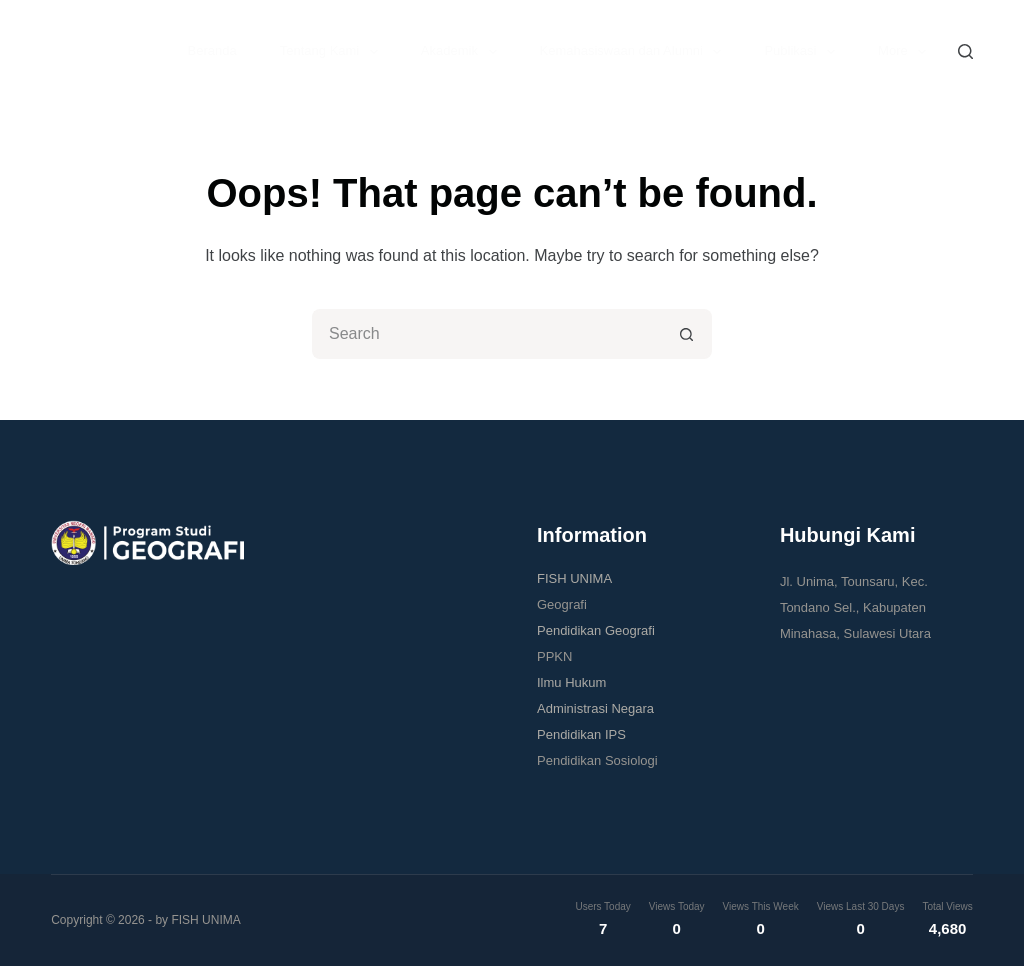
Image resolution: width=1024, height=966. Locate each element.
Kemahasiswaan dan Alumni (635, 52)
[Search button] (687, 334)
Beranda (212, 50)
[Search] (965, 51)
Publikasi (803, 52)
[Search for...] (487, 334)
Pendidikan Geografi (596, 630)
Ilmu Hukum (571, 682)
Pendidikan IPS (581, 734)
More (906, 52)
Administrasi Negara (595, 708)
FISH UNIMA (574, 578)
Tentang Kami (333, 52)
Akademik (463, 52)
